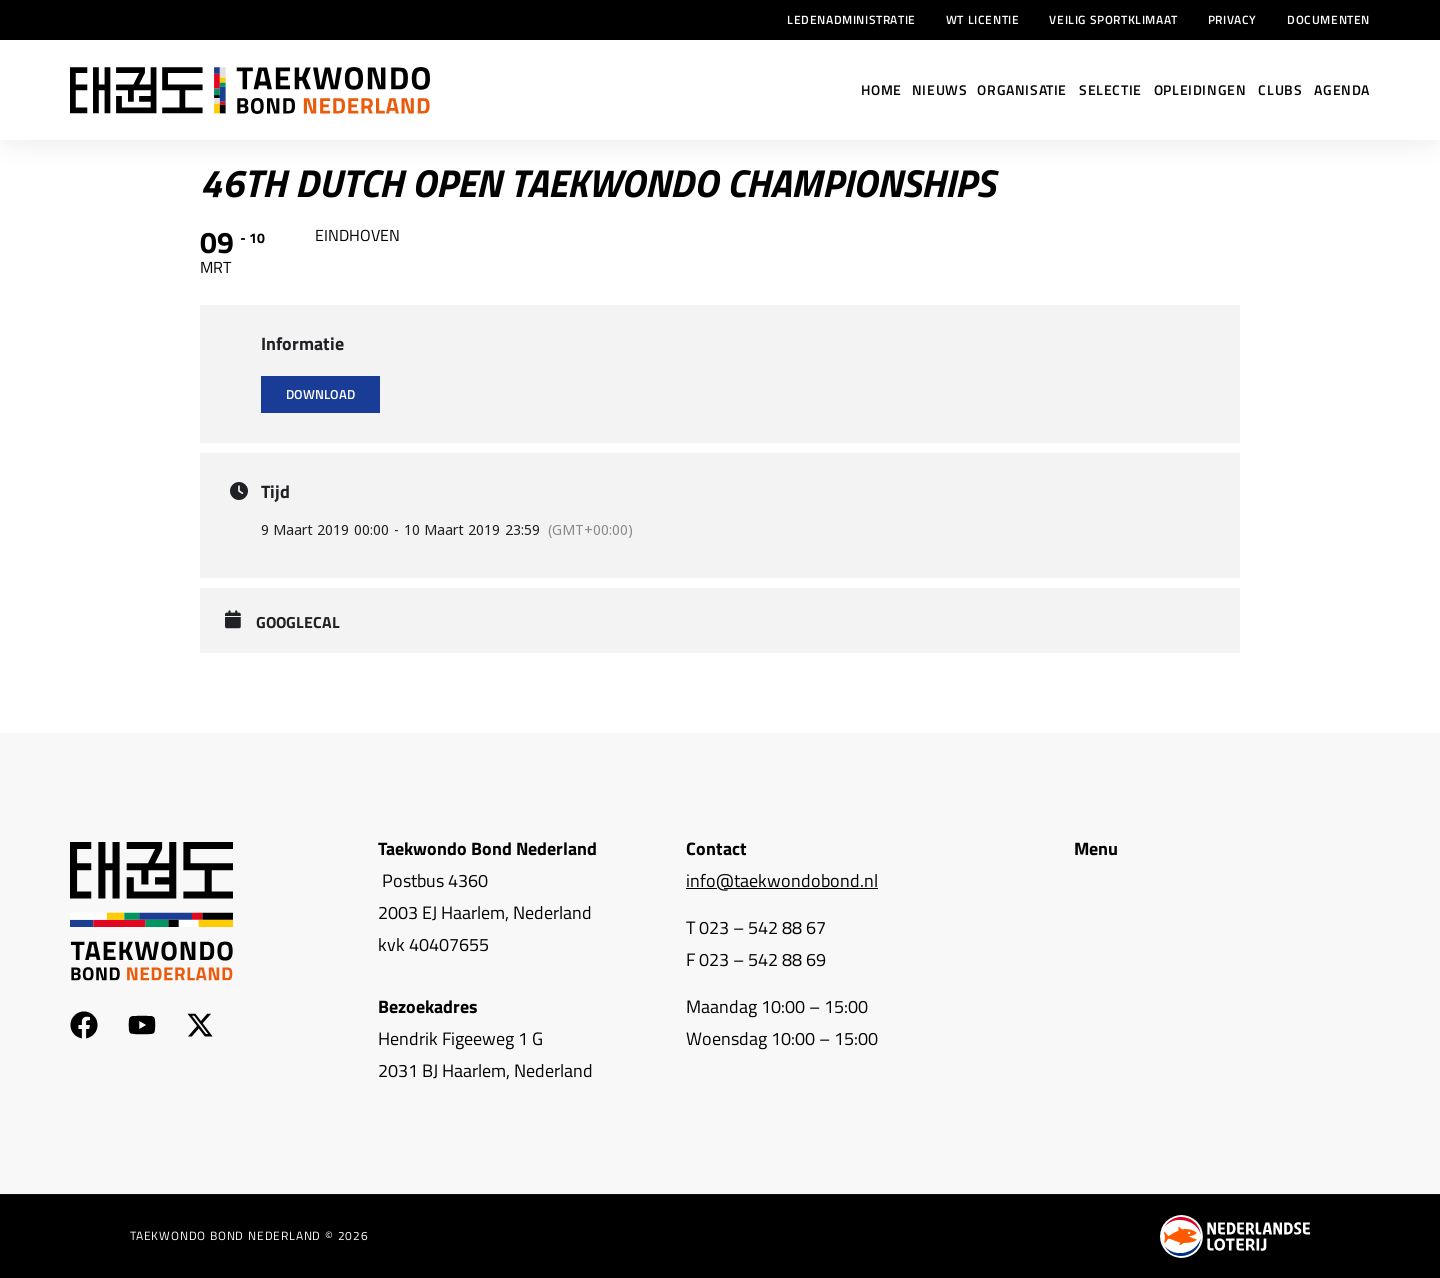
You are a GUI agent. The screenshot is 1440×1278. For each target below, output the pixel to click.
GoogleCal (298, 623)
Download (320, 394)
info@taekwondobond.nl (782, 880)
